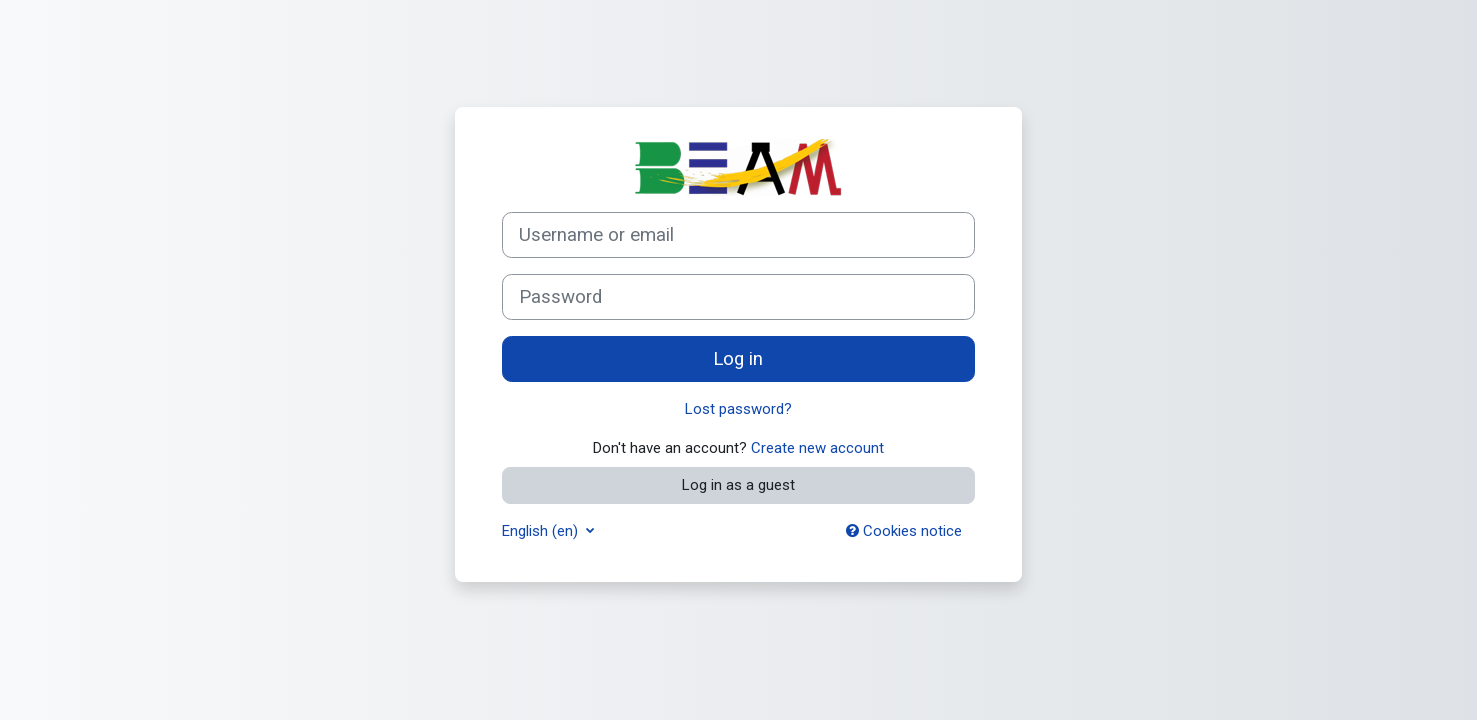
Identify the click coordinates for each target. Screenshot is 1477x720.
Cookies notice (904, 531)
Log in (738, 359)
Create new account (817, 448)
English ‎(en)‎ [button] (542, 531)
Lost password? (738, 409)
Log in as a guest (738, 485)
